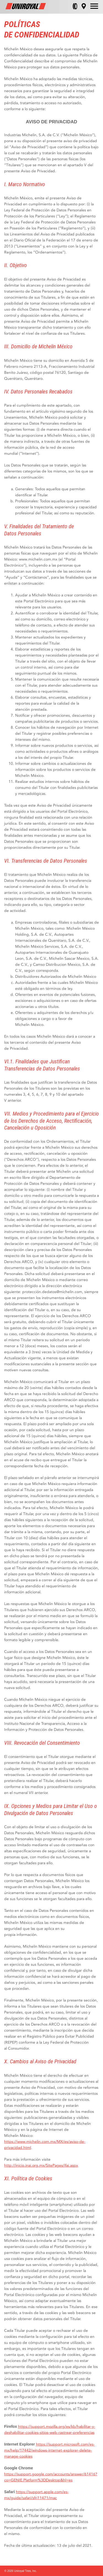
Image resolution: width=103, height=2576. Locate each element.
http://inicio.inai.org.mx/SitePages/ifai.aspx (41, 2165)
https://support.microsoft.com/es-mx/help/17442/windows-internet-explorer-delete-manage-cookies (49, 2450)
